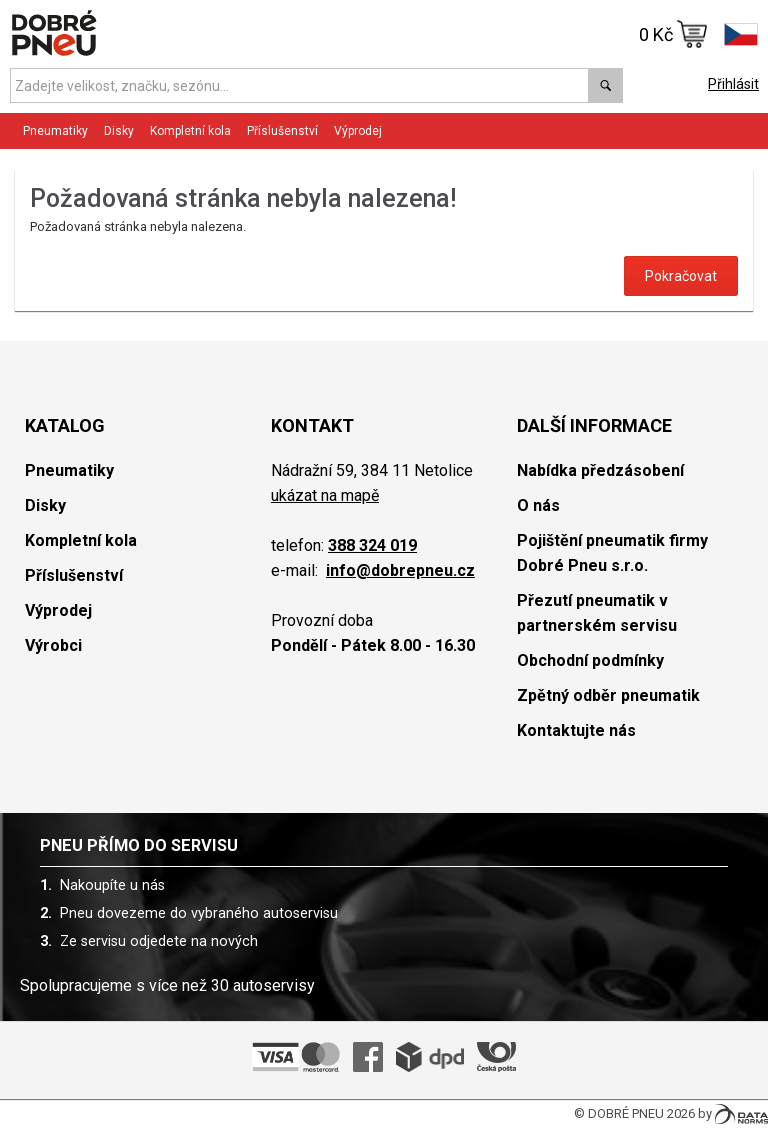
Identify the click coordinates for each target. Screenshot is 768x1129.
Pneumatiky (55, 131)
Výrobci (53, 645)
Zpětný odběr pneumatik (608, 695)
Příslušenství (282, 131)
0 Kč (673, 34)
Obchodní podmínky (590, 660)
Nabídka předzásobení (600, 470)
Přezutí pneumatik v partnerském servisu (597, 613)
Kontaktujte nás (576, 730)
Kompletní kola (190, 131)
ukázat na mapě (325, 495)
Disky (119, 131)
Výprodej (358, 131)
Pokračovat (681, 276)
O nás (538, 505)
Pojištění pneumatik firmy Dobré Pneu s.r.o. (612, 553)
